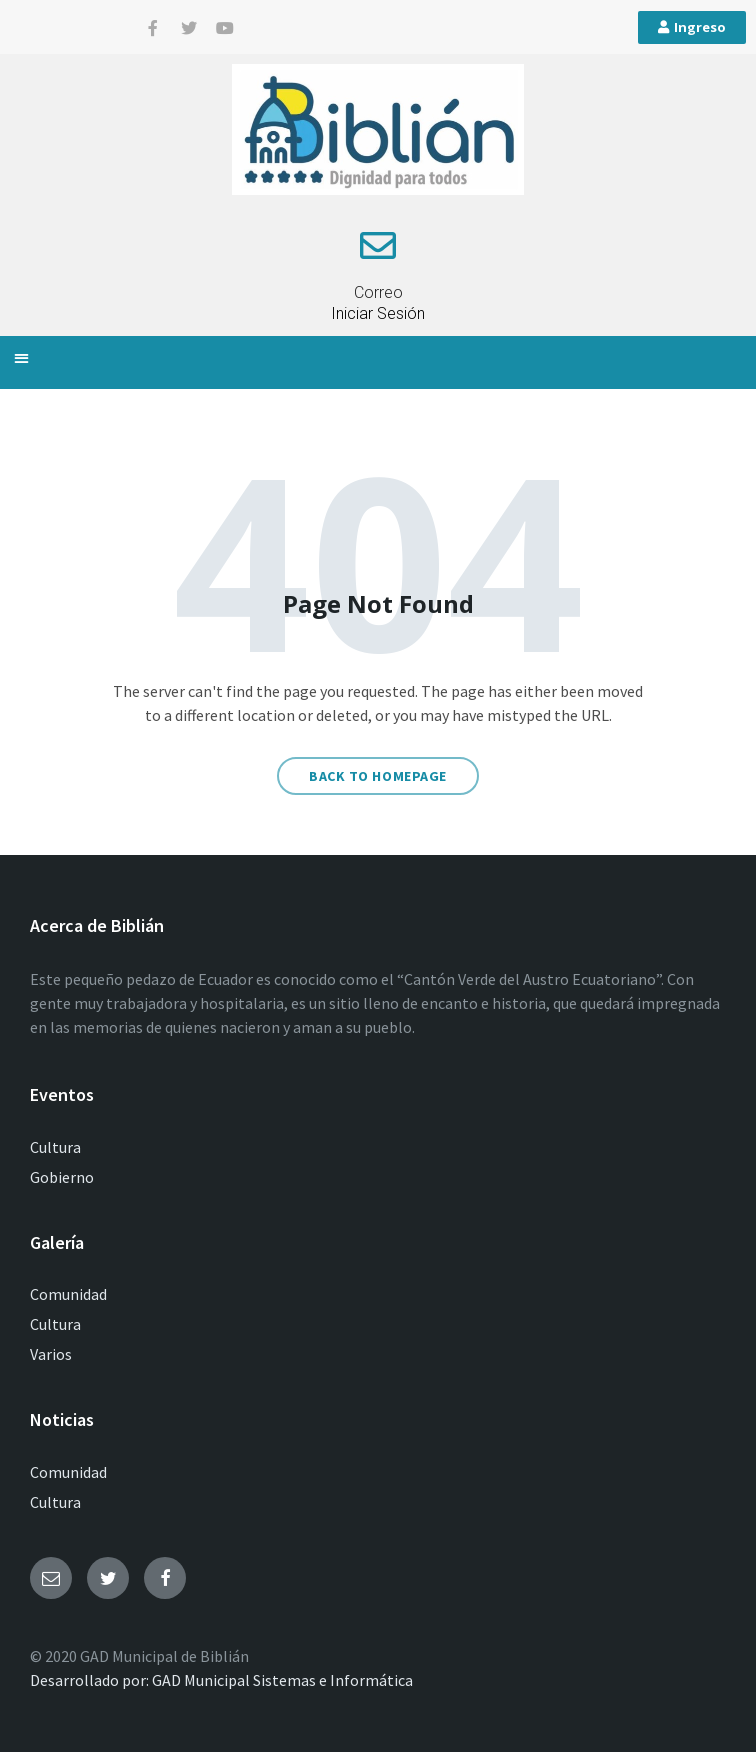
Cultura (55, 1147)
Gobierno (62, 1177)
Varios (51, 1354)
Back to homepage (378, 776)
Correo (378, 292)
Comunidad (68, 1294)
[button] (21, 357)
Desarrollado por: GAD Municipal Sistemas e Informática (221, 1680)
